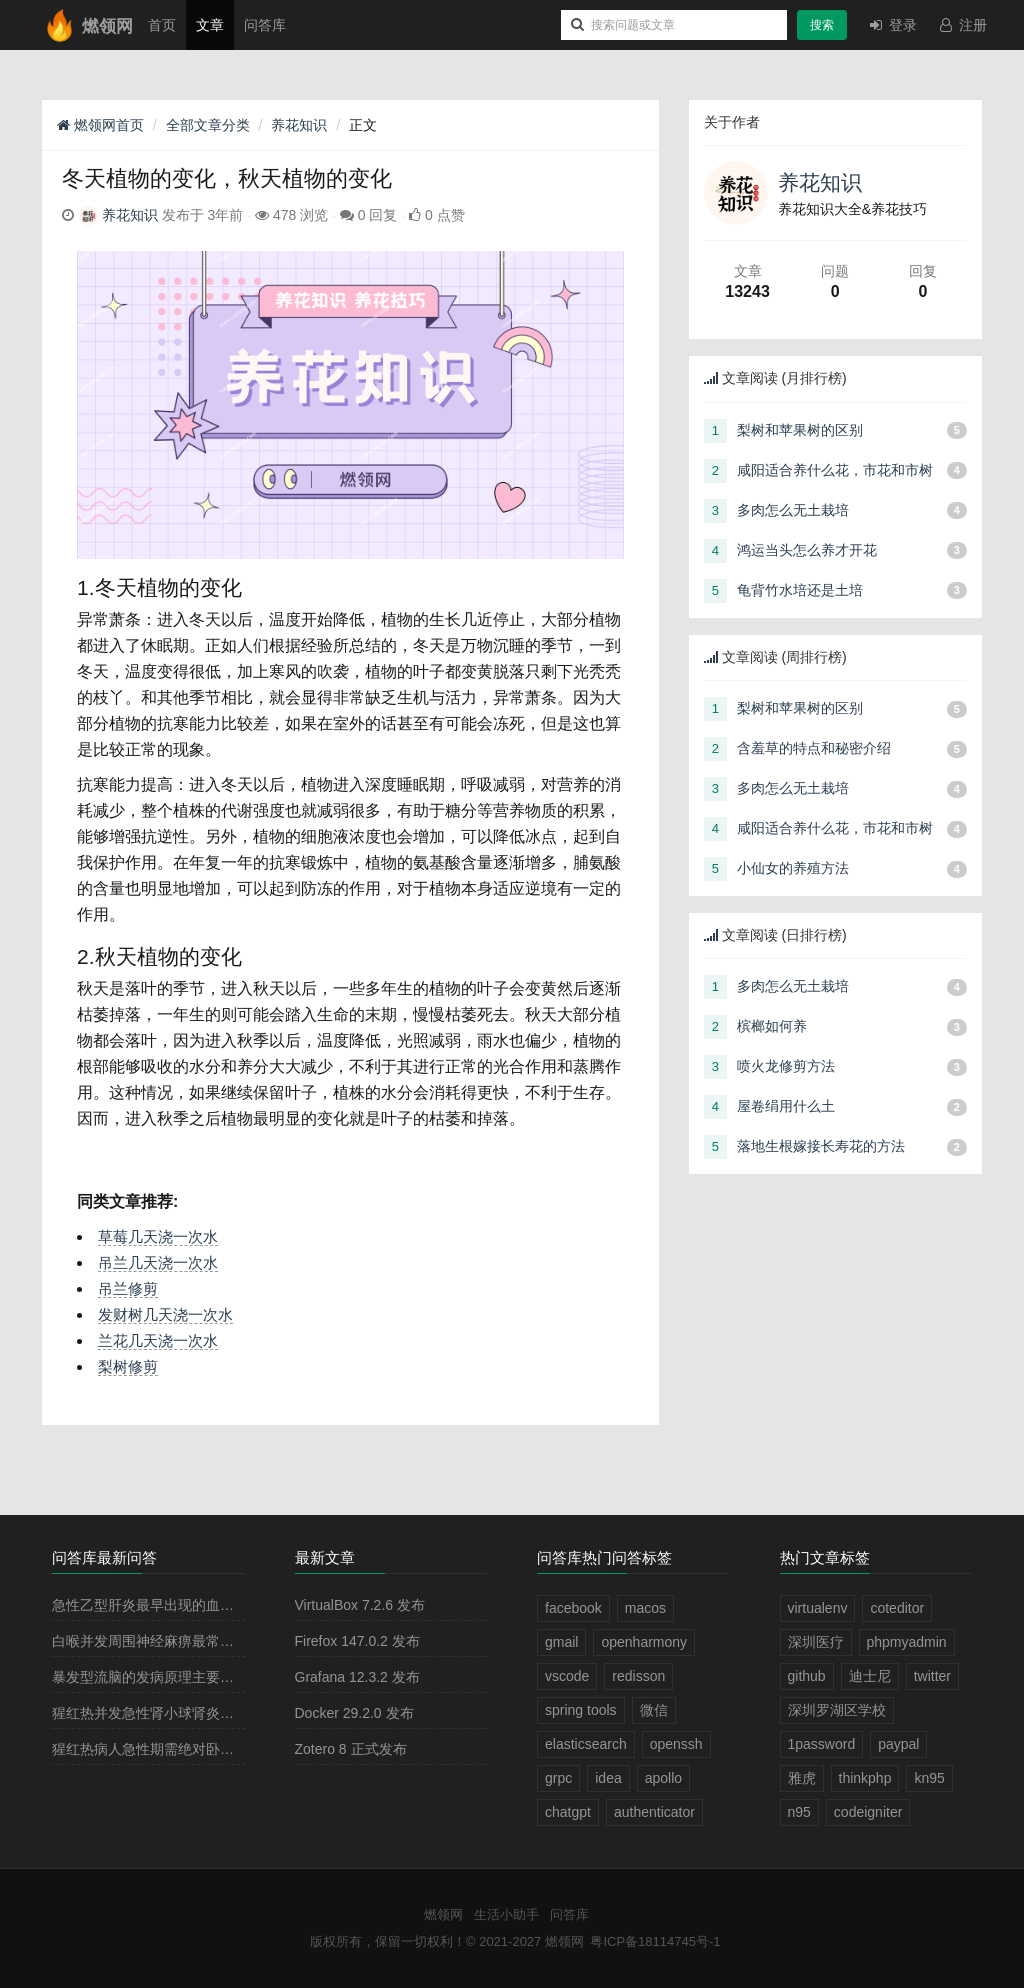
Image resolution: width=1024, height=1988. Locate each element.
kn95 (929, 1778)
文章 (210, 25)
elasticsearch (586, 1744)
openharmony (644, 1642)
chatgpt (568, 1812)
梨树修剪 (128, 1366)
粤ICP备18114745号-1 (655, 1941)
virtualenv (818, 1608)
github (807, 1676)
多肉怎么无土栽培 (793, 510)
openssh (676, 1744)
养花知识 (299, 125)
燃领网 (443, 1914)
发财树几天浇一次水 (165, 1314)
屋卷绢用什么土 (786, 1106)
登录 (892, 25)
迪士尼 (870, 1676)
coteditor (897, 1608)
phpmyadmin (907, 1642)
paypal (898, 1744)
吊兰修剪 (128, 1288)
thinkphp (865, 1778)
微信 (654, 1710)
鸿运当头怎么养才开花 (807, 550)
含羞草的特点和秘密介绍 (814, 748)
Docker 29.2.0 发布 (354, 1713)
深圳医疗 (816, 1642)
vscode (567, 1676)
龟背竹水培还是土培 (800, 590)
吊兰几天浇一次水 (158, 1262)
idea (608, 1778)
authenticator (654, 1812)
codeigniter (868, 1812)
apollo (663, 1778)
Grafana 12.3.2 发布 (357, 1677)
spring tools (581, 1710)
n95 (799, 1812)
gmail (561, 1642)
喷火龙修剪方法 (786, 1066)
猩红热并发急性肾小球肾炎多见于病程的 (178, 1713)
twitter (932, 1676)
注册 (962, 25)
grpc (558, 1778)
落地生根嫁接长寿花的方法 (821, 1146)
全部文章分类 (208, 125)
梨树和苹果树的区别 (800, 430)
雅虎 (802, 1778)
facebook (573, 1608)
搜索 (822, 25)
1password (822, 1744)
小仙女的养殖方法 (793, 868)
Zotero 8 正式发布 (351, 1749)
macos (645, 1608)
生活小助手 (506, 1914)
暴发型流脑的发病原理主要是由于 (157, 1677)
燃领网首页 (100, 125)
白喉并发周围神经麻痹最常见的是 (157, 1641)
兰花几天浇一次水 (158, 1340)
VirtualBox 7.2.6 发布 (360, 1605)
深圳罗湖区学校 (837, 1710)
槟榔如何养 (772, 1026)
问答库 (265, 25)
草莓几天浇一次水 (158, 1236)
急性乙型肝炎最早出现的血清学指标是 (171, 1605)
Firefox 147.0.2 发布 (357, 1641)
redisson (638, 1676)
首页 (162, 25)
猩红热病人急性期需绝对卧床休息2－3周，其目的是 (214, 1749)
